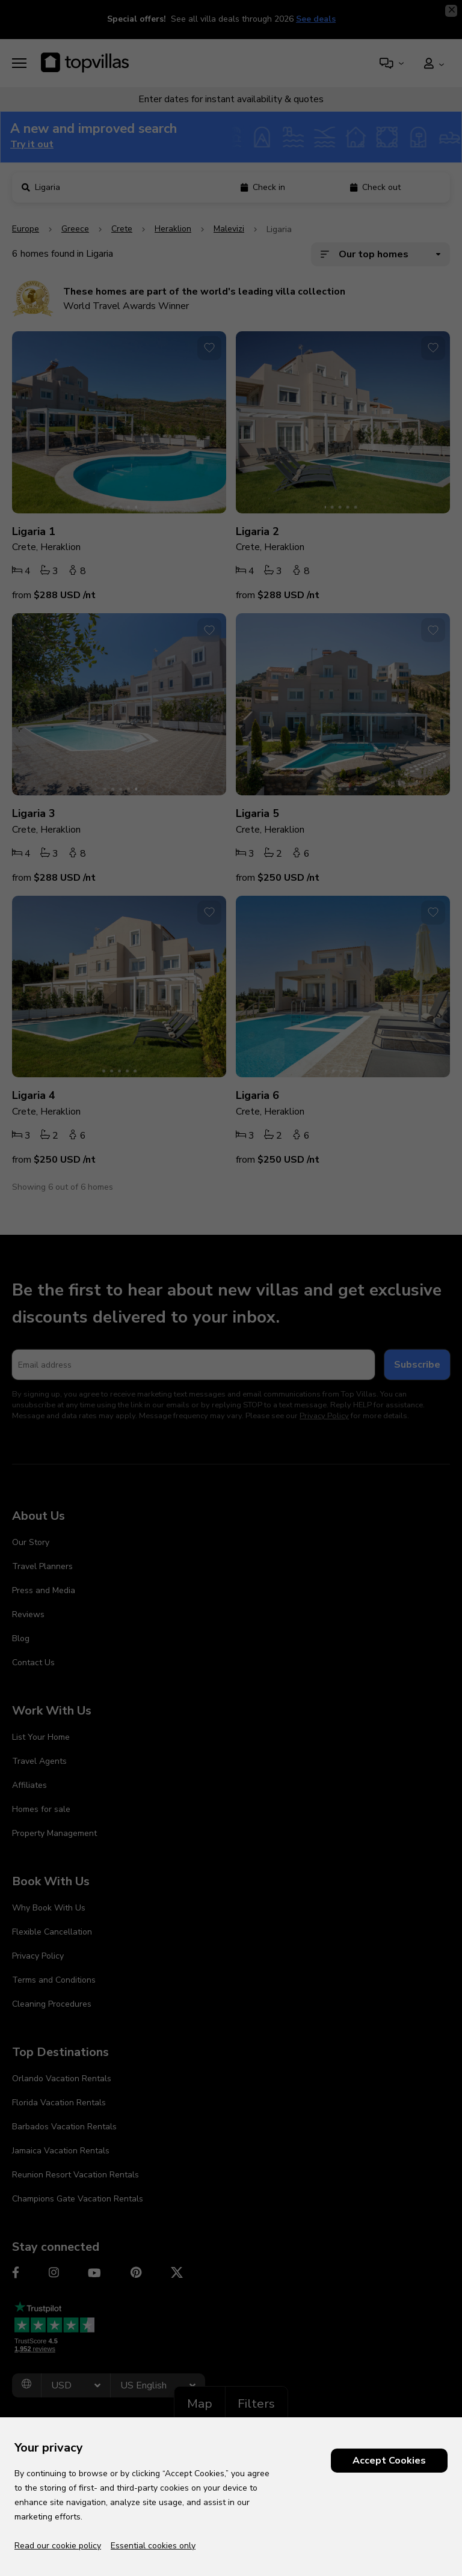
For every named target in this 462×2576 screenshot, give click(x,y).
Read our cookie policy (57, 2545)
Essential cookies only (153, 2545)
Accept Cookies (389, 2460)
